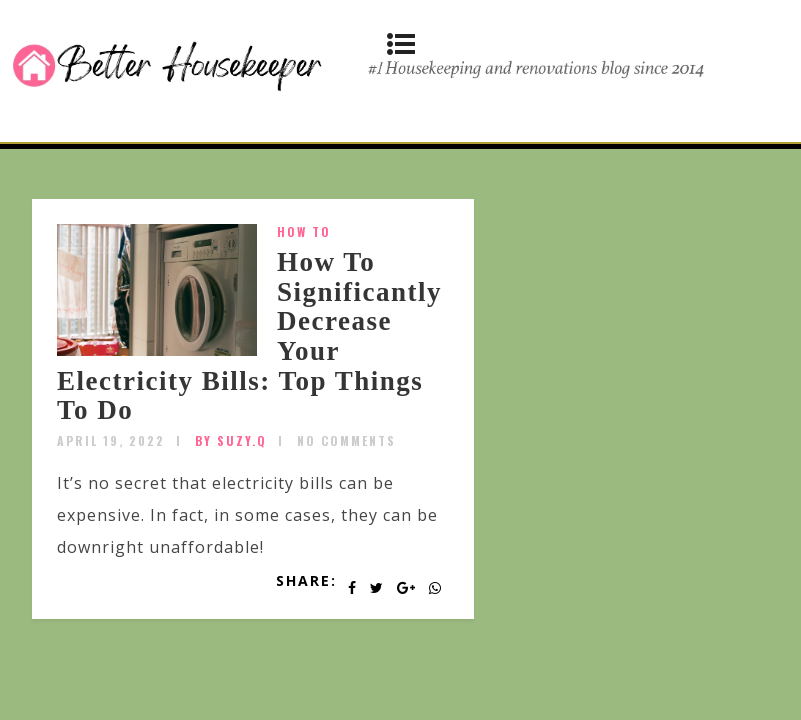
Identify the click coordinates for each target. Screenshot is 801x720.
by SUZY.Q (231, 440)
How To (304, 231)
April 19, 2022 (111, 440)
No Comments (346, 440)
